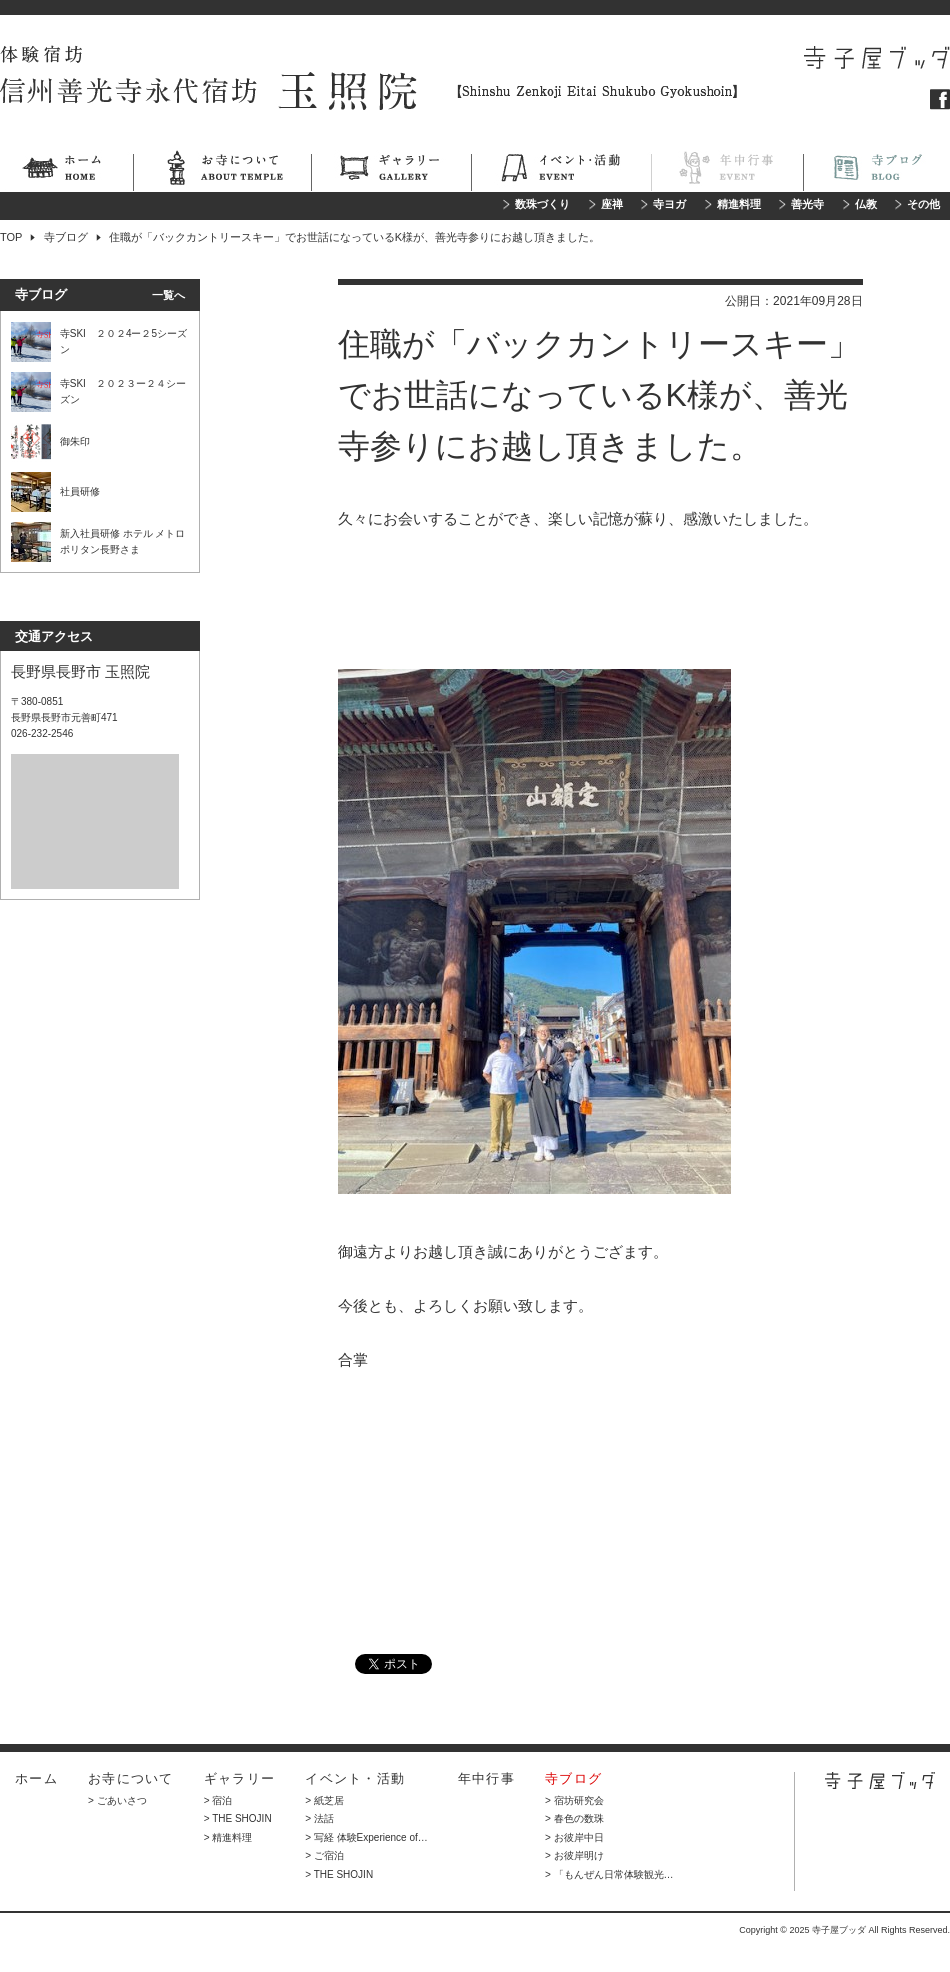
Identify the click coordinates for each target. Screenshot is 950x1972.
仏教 (866, 204)
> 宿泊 (218, 1800)
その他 (923, 204)
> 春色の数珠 (574, 1818)
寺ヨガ (669, 204)
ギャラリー (391, 171)
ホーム (66, 171)
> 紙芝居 (324, 1800)
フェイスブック (940, 99)
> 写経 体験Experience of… (366, 1837)
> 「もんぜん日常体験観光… (609, 1874)
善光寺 (807, 204)
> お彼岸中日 (574, 1837)
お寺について (222, 171)
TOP (11, 237)
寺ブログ (876, 171)
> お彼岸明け (574, 1855)
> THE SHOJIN (238, 1818)
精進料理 (739, 204)
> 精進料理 (228, 1837)
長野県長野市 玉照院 (80, 671)
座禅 (612, 204)
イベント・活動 (561, 171)
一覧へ (168, 295)
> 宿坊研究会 (574, 1800)
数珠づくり (542, 204)
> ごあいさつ (117, 1800)
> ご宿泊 (324, 1855)
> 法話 (319, 1818)
